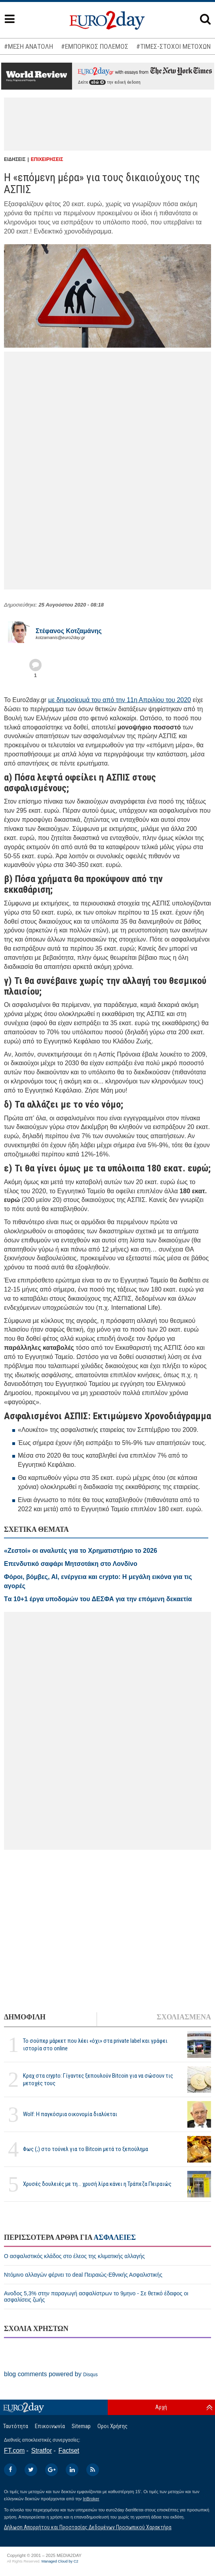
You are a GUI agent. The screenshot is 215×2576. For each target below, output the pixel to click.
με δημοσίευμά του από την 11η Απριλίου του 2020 (119, 700)
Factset (69, 2450)
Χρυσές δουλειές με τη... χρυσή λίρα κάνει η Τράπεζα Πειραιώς (97, 2183)
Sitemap (81, 2426)
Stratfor (41, 2450)
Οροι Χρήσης (112, 2426)
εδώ (97, 82)
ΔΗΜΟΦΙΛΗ (25, 2017)
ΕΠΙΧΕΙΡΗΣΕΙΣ (47, 159)
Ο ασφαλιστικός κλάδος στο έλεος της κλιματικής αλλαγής (74, 2256)
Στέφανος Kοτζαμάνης (69, 631)
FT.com (14, 2450)
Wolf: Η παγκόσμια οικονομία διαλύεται (70, 2114)
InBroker (91, 2498)
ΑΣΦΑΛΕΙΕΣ (114, 2237)
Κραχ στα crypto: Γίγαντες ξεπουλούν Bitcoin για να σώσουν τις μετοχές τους (98, 2079)
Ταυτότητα (15, 2426)
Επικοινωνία (50, 2426)
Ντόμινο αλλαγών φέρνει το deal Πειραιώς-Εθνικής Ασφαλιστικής (83, 2275)
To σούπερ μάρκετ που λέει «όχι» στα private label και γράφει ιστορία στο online (95, 2044)
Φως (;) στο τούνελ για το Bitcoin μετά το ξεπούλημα (85, 2149)
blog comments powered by (51, 2374)
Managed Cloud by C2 (60, 2561)
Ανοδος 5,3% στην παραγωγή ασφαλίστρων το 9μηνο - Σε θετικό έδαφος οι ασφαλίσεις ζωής (96, 2296)
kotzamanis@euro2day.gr (60, 637)
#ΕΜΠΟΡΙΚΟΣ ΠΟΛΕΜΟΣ (94, 46)
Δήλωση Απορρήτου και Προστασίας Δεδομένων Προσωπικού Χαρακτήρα (87, 2527)
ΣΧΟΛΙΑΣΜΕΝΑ (184, 2017)
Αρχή (161, 2407)
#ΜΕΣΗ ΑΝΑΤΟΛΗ (28, 46)
